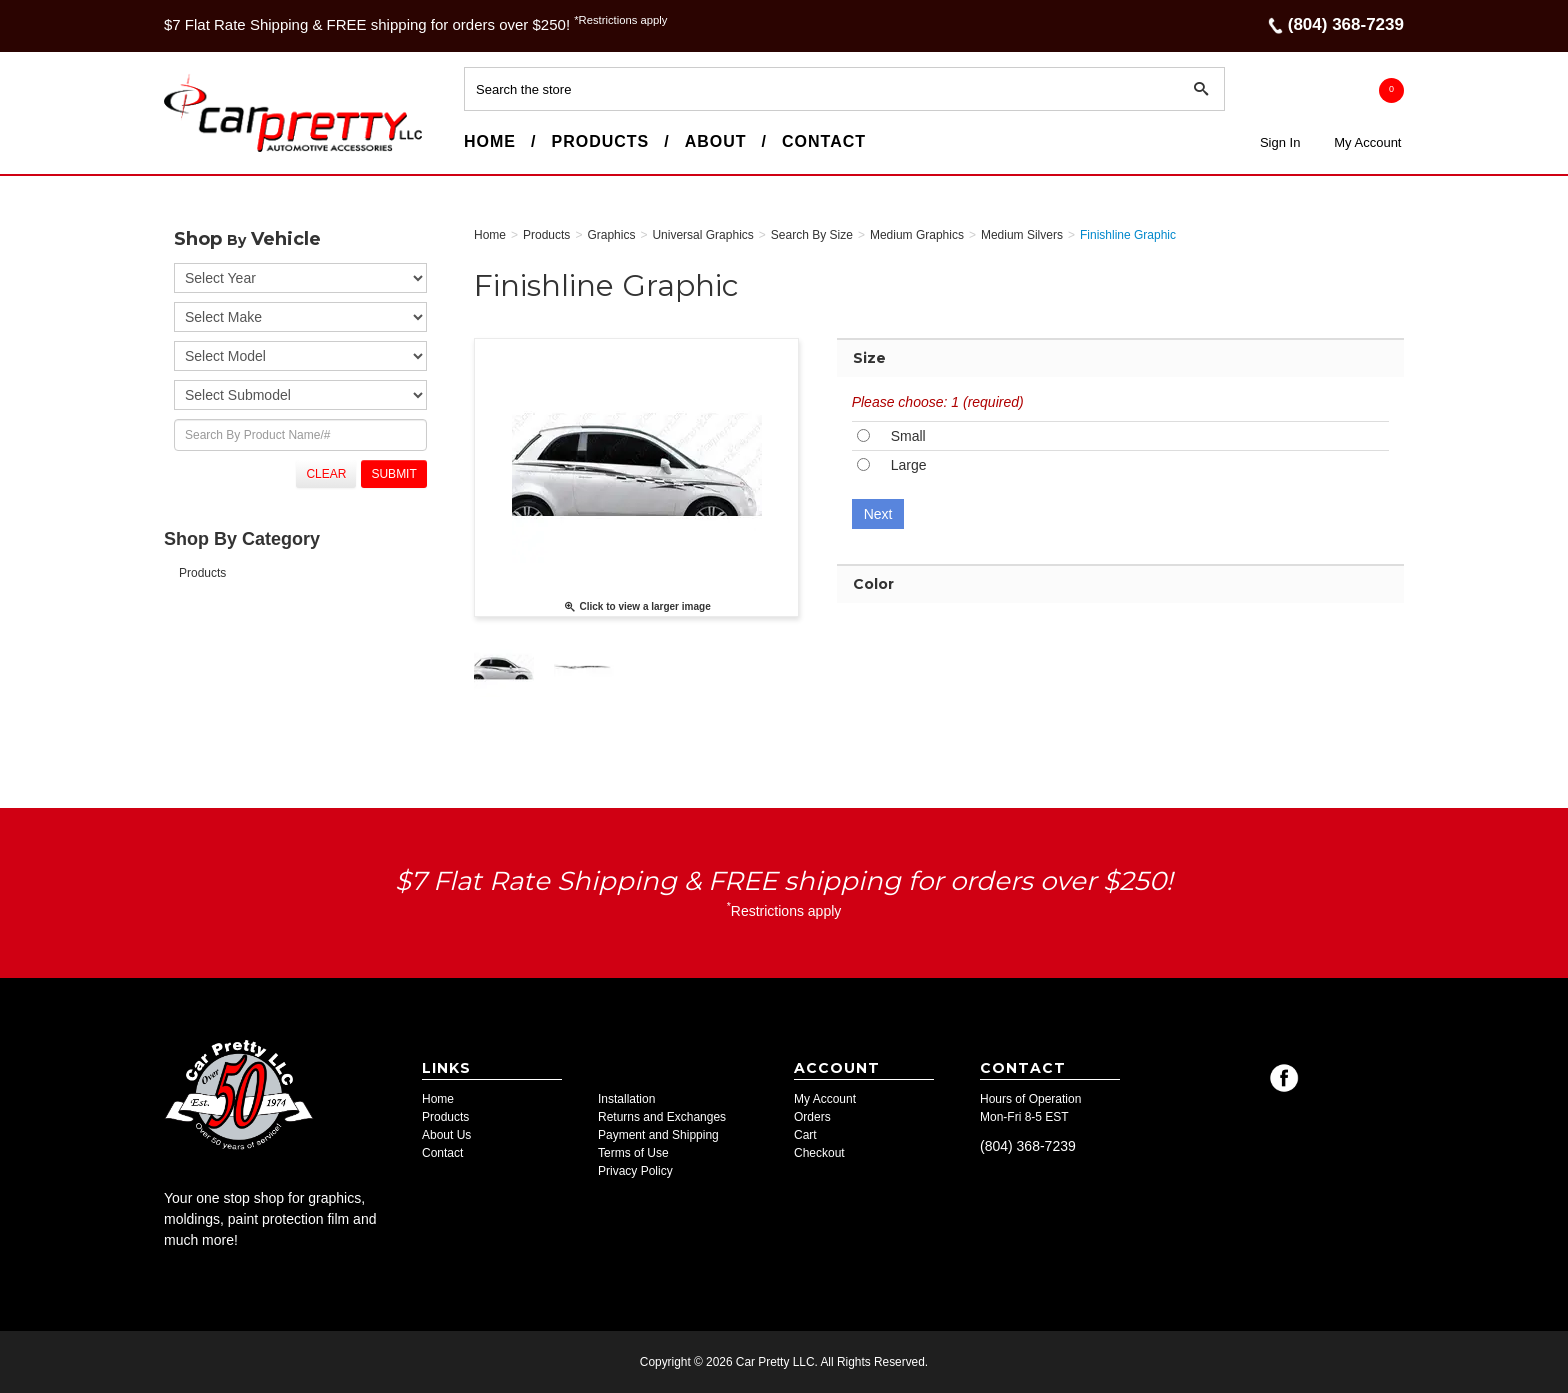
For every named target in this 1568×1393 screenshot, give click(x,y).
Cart (805, 1135)
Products (600, 141)
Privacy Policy (635, 1171)
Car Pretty (200, 151)
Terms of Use (633, 1153)
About (716, 141)
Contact (824, 141)
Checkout (819, 1153)
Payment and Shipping (658, 1135)
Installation (626, 1099)
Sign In (1280, 142)
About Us (446, 1135)
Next (878, 514)
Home (490, 141)
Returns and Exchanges (662, 1117)
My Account (1367, 142)
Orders (812, 1117)
